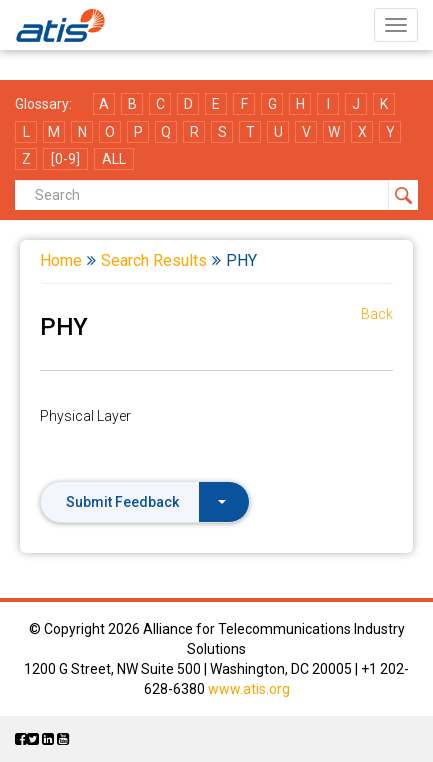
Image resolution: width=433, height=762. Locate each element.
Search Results (154, 260)
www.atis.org (249, 689)
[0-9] (65, 159)
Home (61, 260)
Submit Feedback (146, 502)
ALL (114, 159)
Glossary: (43, 104)
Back (377, 314)
